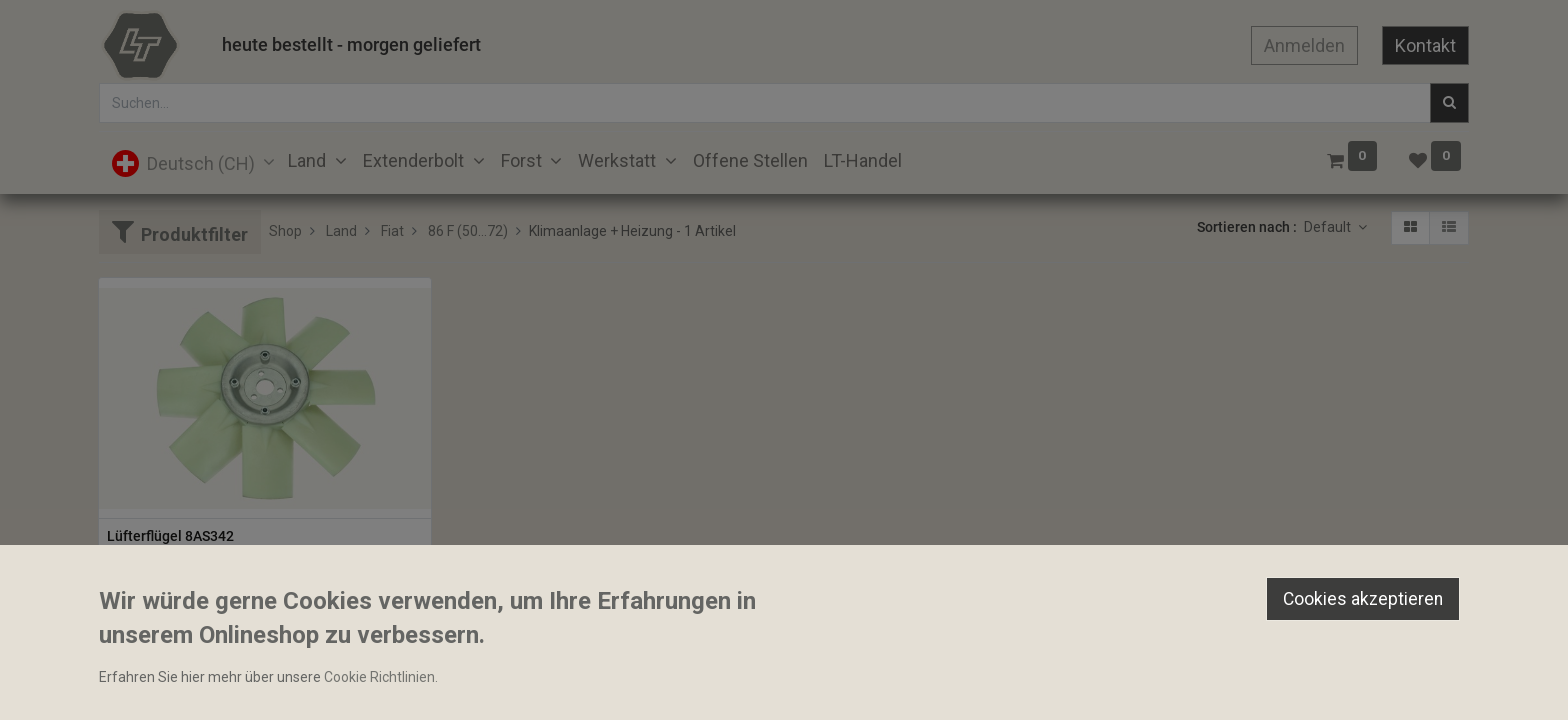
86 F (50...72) (468, 231)
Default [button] (1329, 227)
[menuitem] (750, 160)
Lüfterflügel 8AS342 (170, 536)
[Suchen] (1449, 103)
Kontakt (1425, 45)
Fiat (392, 231)
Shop (285, 231)
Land (341, 231)
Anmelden (1304, 45)
